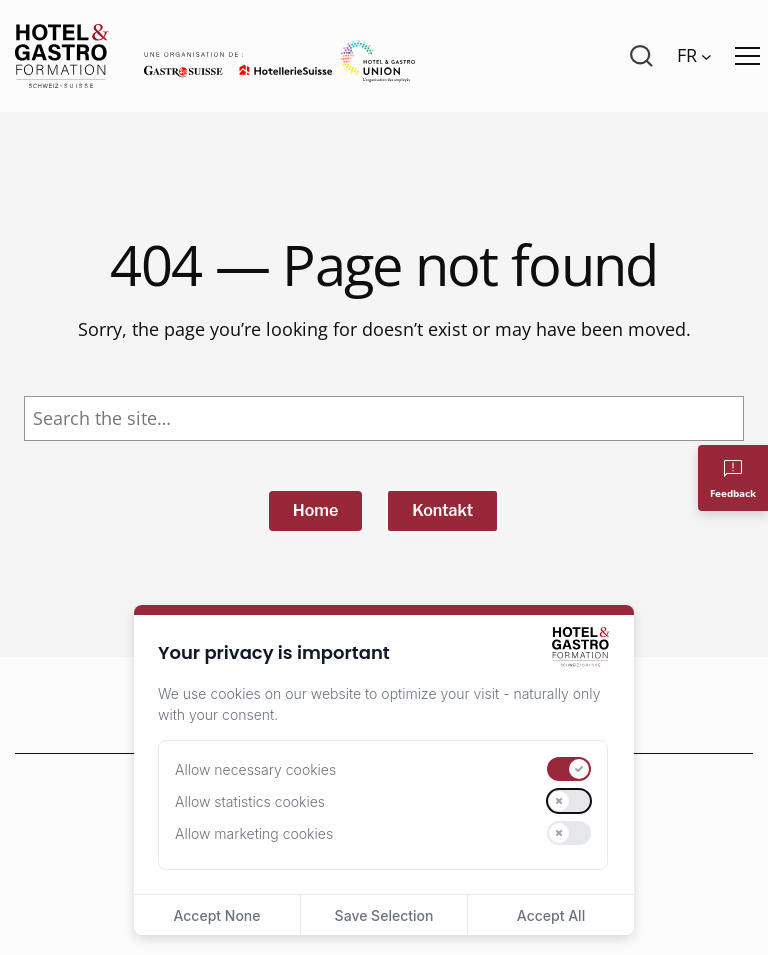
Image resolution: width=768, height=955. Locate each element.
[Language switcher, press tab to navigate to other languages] (694, 56)
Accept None (216, 915)
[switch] (569, 769)
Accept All (551, 915)
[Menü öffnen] (747, 56)
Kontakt (442, 510)
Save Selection (384, 915)
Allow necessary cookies (255, 769)
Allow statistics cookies (250, 801)
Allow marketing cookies (254, 833)
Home (316, 510)
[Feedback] (733, 478)
